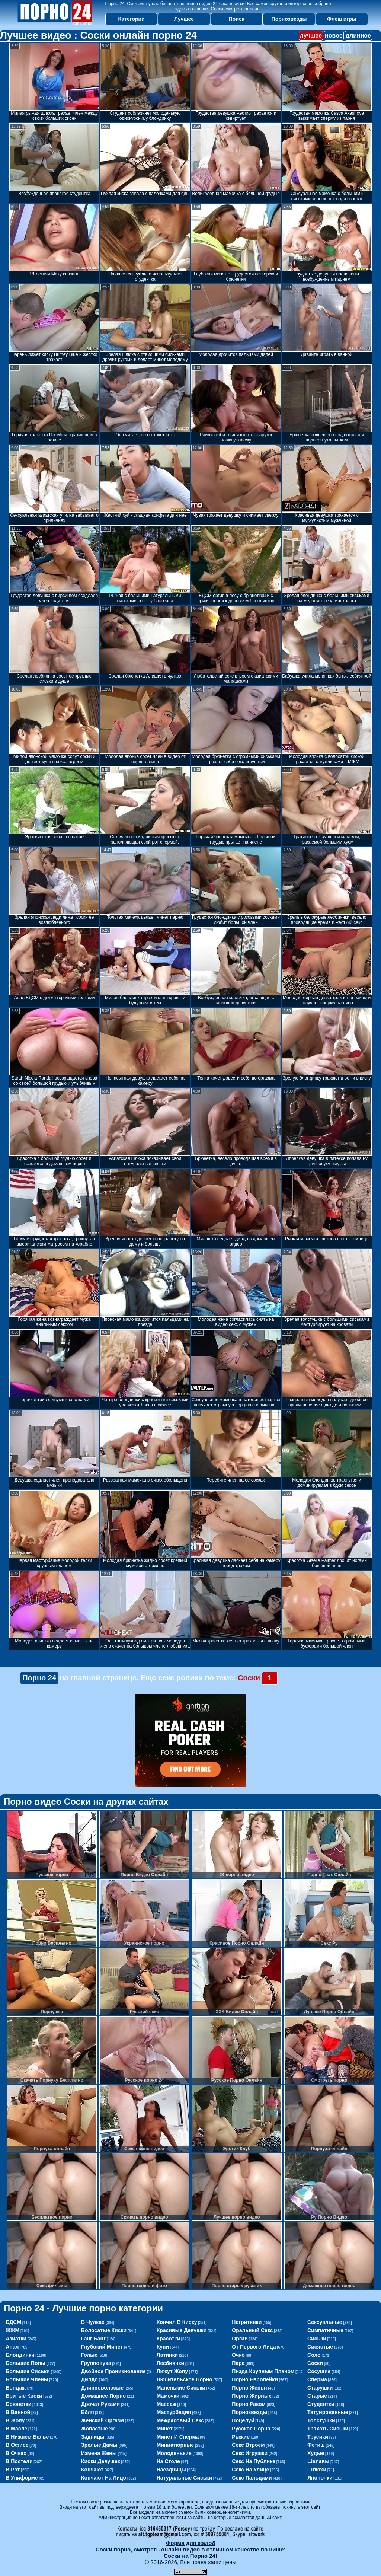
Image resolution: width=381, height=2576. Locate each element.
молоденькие (174, 2453)
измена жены (99, 2453)
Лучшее (184, 19)
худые (315, 2453)
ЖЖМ (12, 2330)
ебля (87, 2412)
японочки (319, 2478)
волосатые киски (104, 2330)
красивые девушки (182, 2330)
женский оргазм (102, 2420)
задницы (93, 2437)
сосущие (318, 2371)
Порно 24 (39, 1678)
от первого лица (254, 2347)
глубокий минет (102, 2347)
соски (315, 2363)
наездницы (171, 2470)
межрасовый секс (180, 2420)
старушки (320, 2388)
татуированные (327, 2412)
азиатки (16, 2338)
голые (89, 2355)
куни (163, 2347)
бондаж (16, 2388)
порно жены (248, 2388)
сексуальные (324, 2322)
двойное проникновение (113, 2371)
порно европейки (255, 2379)
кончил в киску (177, 2322)
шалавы (318, 2461)
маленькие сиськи (181, 2388)
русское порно (251, 2429)
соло (314, 2355)
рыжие (241, 2437)
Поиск (236, 19)
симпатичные (325, 2330)
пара (238, 2363)
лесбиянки (171, 2363)
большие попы (25, 2363)
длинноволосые (102, 2388)
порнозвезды (249, 2412)
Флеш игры (341, 19)
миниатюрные (175, 2445)
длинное (358, 35)
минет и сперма (178, 2437)
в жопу (15, 2420)
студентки (320, 2404)
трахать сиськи (327, 2429)
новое (334, 35)
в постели (19, 2461)
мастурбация (174, 2412)
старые (317, 2396)
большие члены (27, 2379)
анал (12, 2347)
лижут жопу (172, 2371)
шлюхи (316, 2470)
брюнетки (18, 2404)
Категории (131, 19)
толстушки (321, 2420)
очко (238, 2355)
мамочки (168, 2396)
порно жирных (251, 2396)
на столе (168, 2461)
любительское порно (184, 2379)
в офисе (17, 2445)
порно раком (249, 2404)
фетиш (316, 2445)
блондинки (20, 2355)
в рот (13, 2470)
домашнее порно (103, 2396)
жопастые (94, 2429)
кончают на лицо (103, 2478)
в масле (16, 2429)
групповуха (96, 2363)
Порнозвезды (289, 19)
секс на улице (250, 2470)
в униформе (22, 2478)
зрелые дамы (99, 2445)
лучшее (311, 35)
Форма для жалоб (190, 2543)
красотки (168, 2338)
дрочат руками (100, 2404)
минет (165, 2429)
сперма (317, 2379)
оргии (240, 2338)
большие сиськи (27, 2371)
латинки (167, 2355)
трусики (317, 2437)
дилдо (89, 2379)
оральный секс (252, 2330)
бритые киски (24, 2396)
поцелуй (243, 2420)
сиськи (316, 2338)
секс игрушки (250, 2453)
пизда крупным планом (263, 2371)
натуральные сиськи (184, 2478)
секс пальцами (252, 2478)
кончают (92, 2470)
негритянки (247, 2322)
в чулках (93, 2322)
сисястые (320, 2347)
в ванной (18, 2412)
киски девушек (100, 2461)
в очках (16, 2453)
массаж (166, 2404)
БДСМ (13, 2322)
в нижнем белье (27, 2437)
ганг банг (93, 2338)
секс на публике (253, 2461)
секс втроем (248, 2445)
